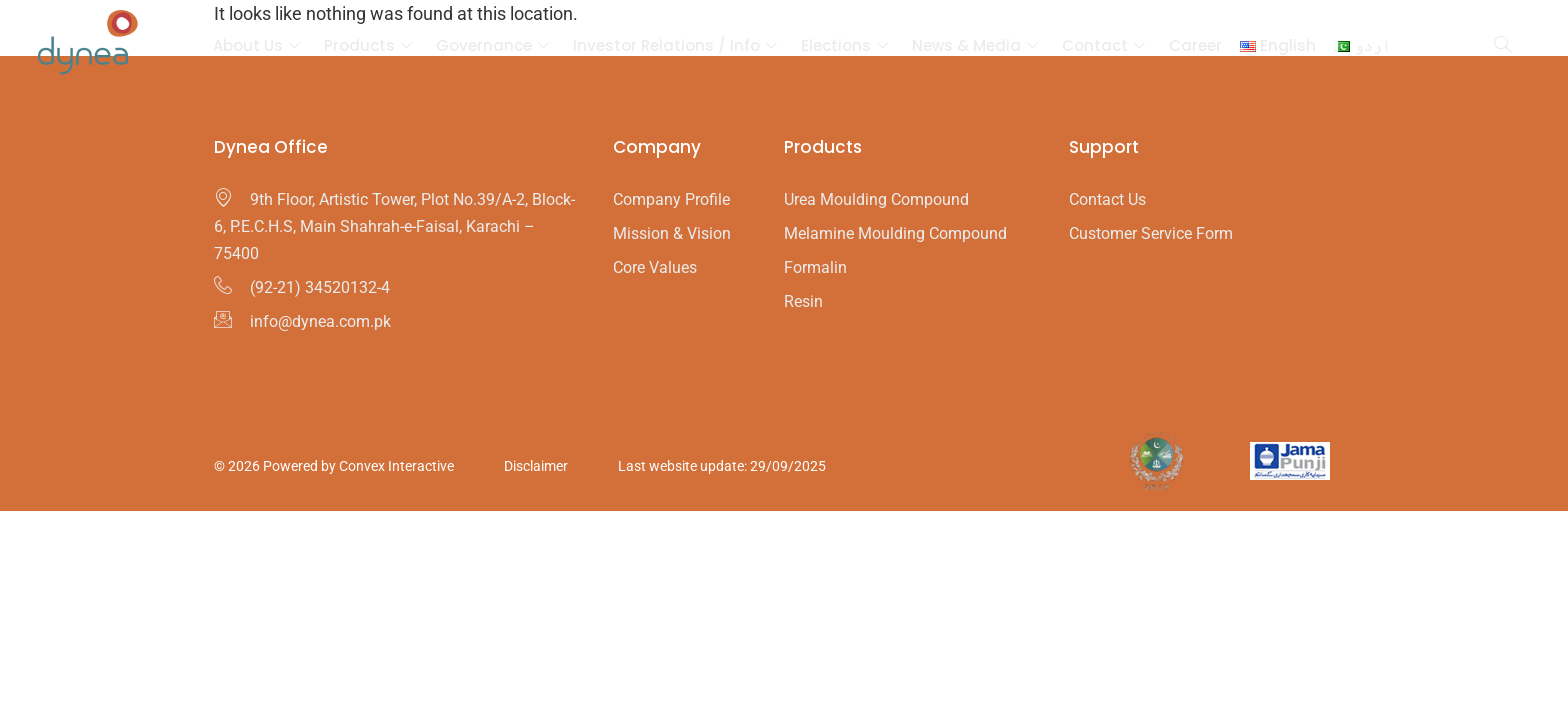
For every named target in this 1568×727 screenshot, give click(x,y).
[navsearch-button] (1503, 46)
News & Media (975, 45)
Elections (844, 45)
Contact (1103, 45)
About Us (256, 45)
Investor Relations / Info (675, 45)
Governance (492, 45)
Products (368, 45)
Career (1195, 45)
